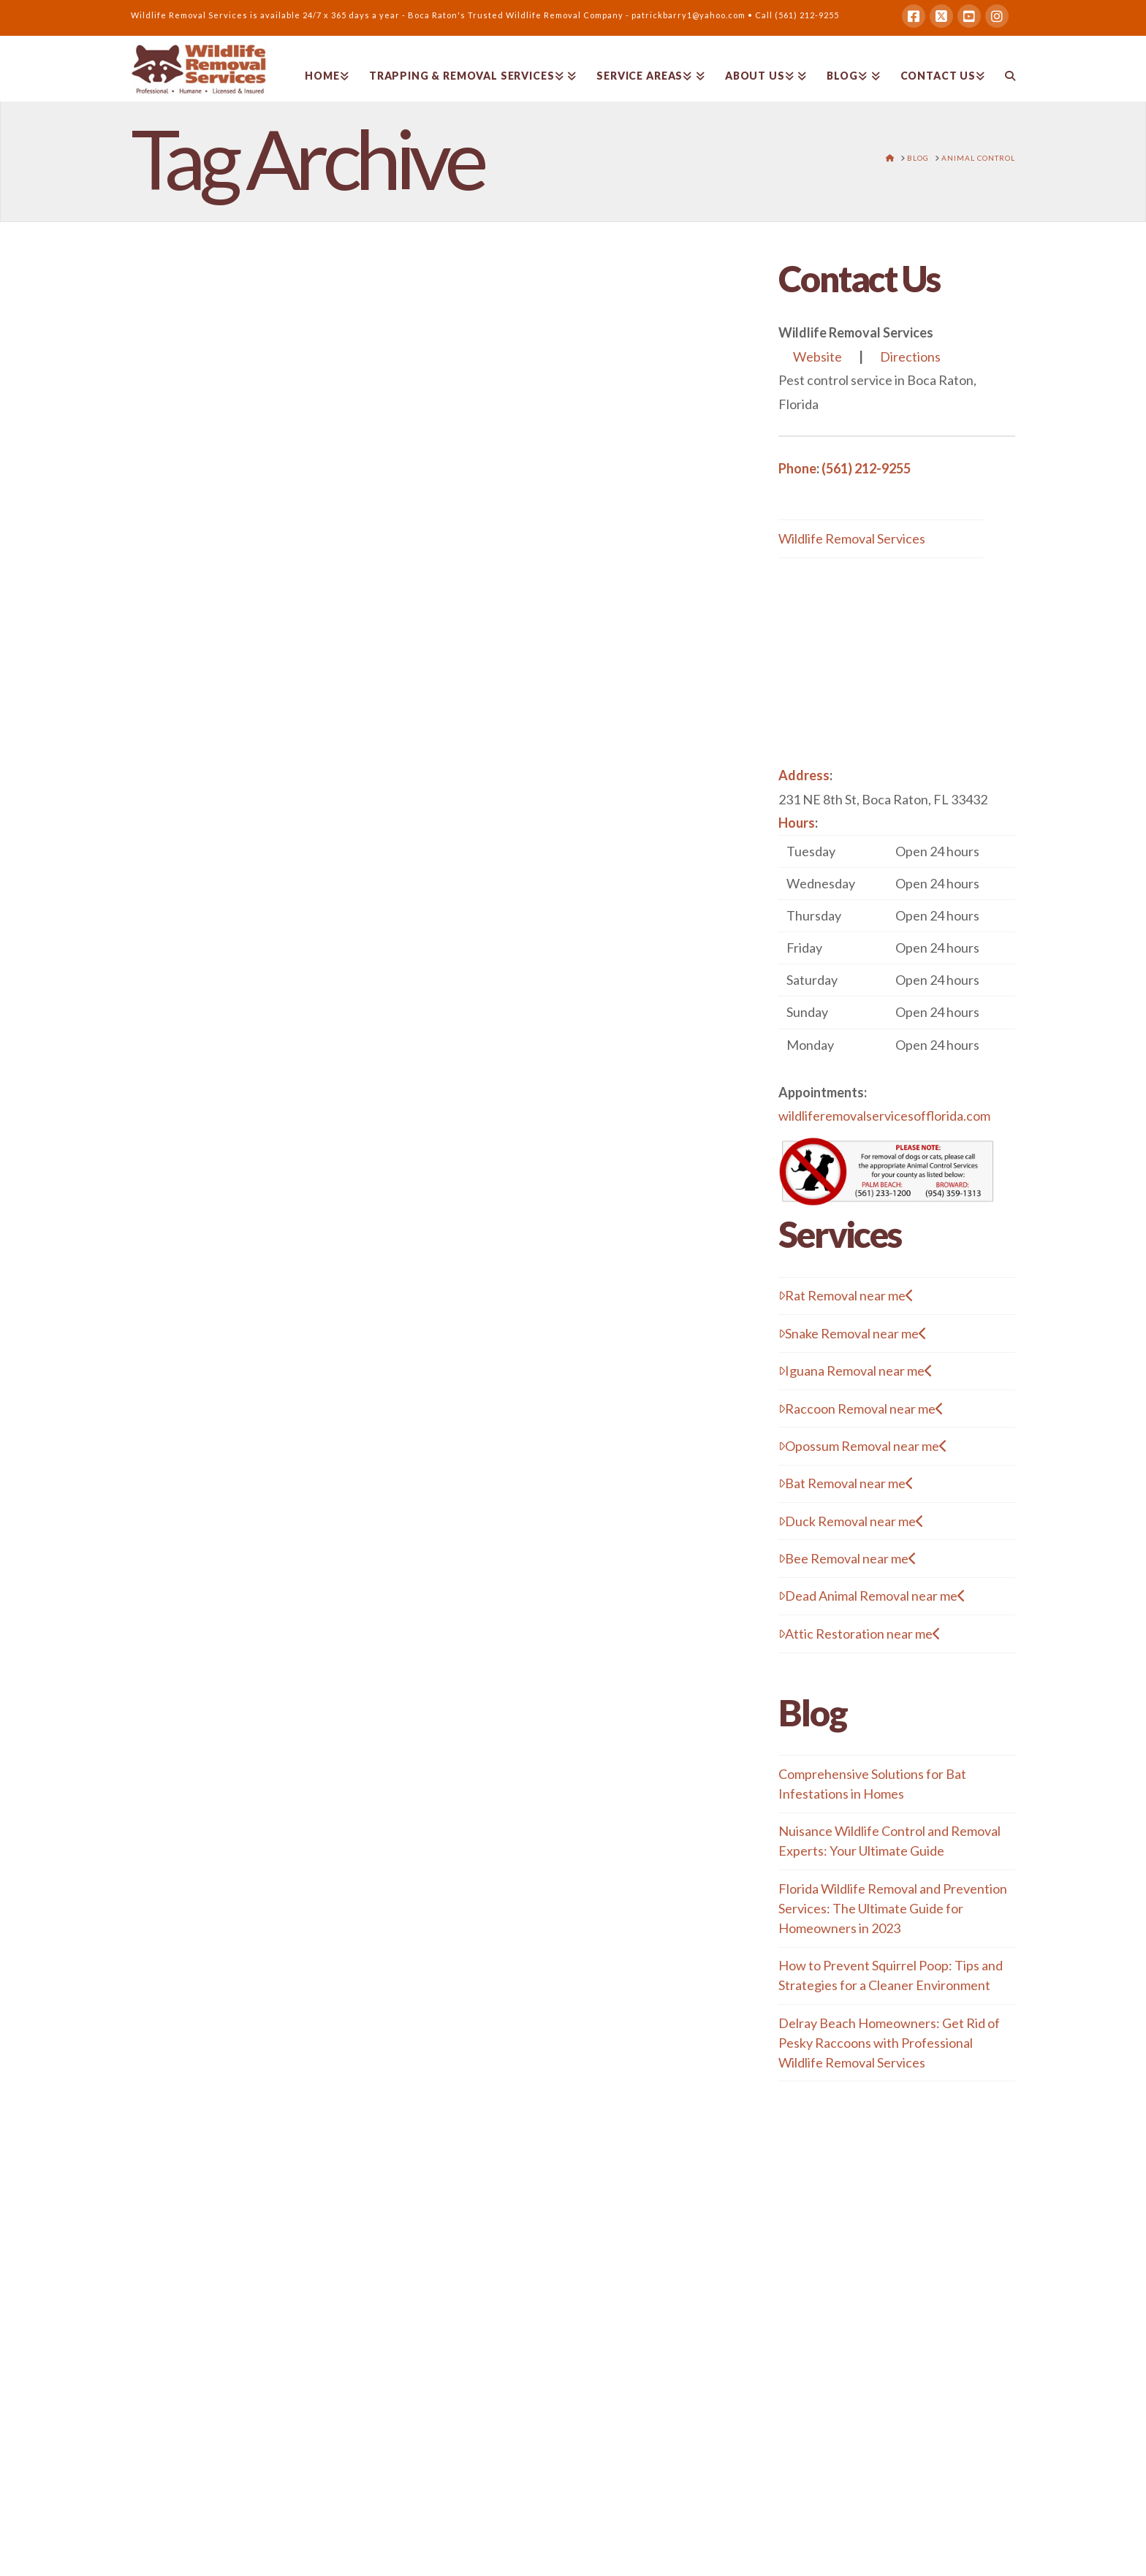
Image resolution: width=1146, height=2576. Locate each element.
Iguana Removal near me (855, 1371)
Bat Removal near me (846, 1483)
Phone (797, 468)
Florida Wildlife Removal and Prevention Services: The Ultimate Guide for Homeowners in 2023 (892, 1908)
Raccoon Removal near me (861, 1409)
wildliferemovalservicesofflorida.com (884, 1116)
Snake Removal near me (852, 1333)
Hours (796, 823)
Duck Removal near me (851, 1521)
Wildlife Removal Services (851, 538)
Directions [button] (910, 356)
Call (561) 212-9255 (797, 15)
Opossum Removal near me (862, 1446)
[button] (896, 948)
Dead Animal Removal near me (871, 1596)
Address (804, 775)
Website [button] (817, 356)
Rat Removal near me (846, 1295)
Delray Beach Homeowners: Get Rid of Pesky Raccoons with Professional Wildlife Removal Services (889, 2042)
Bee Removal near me (847, 1558)
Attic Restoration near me (859, 1634)
